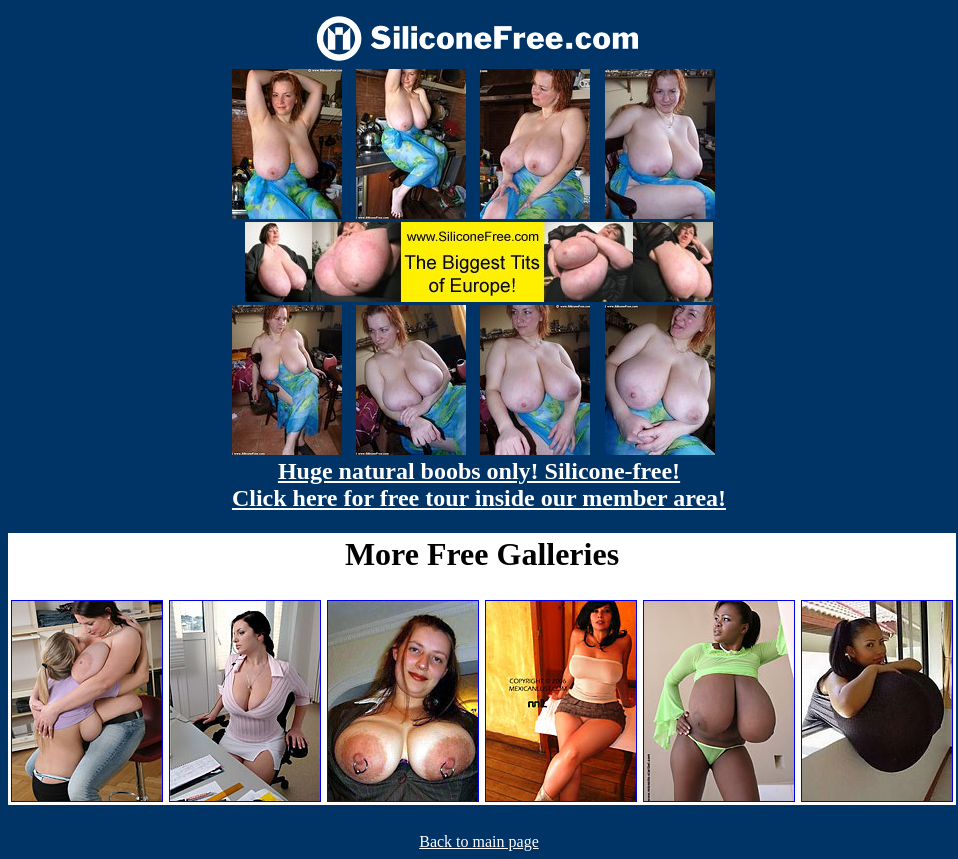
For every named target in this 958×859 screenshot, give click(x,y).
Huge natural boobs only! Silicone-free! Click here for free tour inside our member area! (479, 484)
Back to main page (479, 841)
